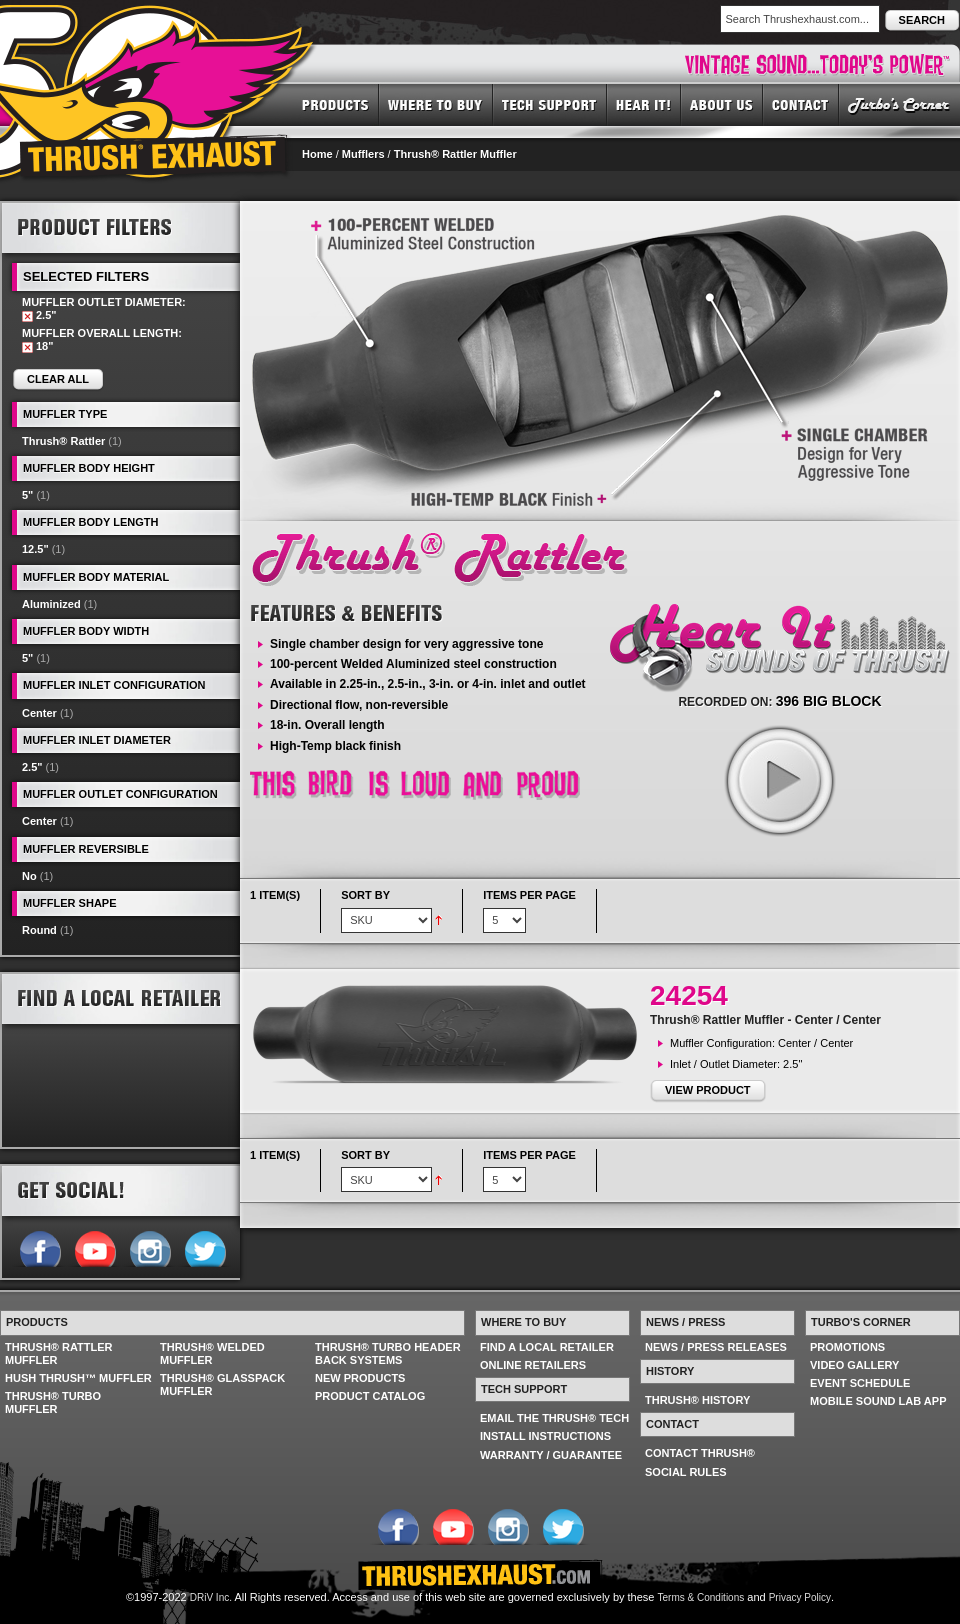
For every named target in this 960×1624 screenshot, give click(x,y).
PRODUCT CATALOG (370, 1396)
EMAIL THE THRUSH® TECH (554, 1418)
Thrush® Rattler (63, 441)
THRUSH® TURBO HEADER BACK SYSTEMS (388, 1353)
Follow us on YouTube (94, 1247)
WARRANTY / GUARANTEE (551, 1455)
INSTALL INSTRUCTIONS (545, 1436)
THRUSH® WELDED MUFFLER (212, 1353)
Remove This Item (27, 316)
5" (27, 495)
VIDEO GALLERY (854, 1365)
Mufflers (363, 154)
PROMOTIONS (847, 1347)
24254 (689, 995)
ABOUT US (722, 104)
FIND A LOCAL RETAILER (547, 1347)
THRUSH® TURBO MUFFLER (53, 1402)
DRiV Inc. (211, 1597)
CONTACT (801, 104)
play (779, 780)
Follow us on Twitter (204, 1247)
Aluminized (51, 604)
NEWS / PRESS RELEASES (716, 1347)
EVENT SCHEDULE (860, 1383)
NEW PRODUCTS (360, 1378)
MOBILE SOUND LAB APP (878, 1401)
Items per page (529, 895)
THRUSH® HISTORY (697, 1400)
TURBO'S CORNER (899, 104)
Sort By (365, 895)
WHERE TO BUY (436, 104)
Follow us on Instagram (149, 1247)
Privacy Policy (800, 1597)
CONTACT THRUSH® (700, 1453)
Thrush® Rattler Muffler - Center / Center (765, 1020)
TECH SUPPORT (550, 104)
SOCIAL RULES (686, 1472)
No (29, 876)
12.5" (35, 549)
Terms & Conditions (701, 1597)
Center (39, 713)
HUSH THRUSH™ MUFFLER (78, 1378)
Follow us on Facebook (39, 1247)
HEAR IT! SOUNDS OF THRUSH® (644, 104)
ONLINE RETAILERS (533, 1365)
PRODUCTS (335, 104)
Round (39, 930)
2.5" (32, 767)
